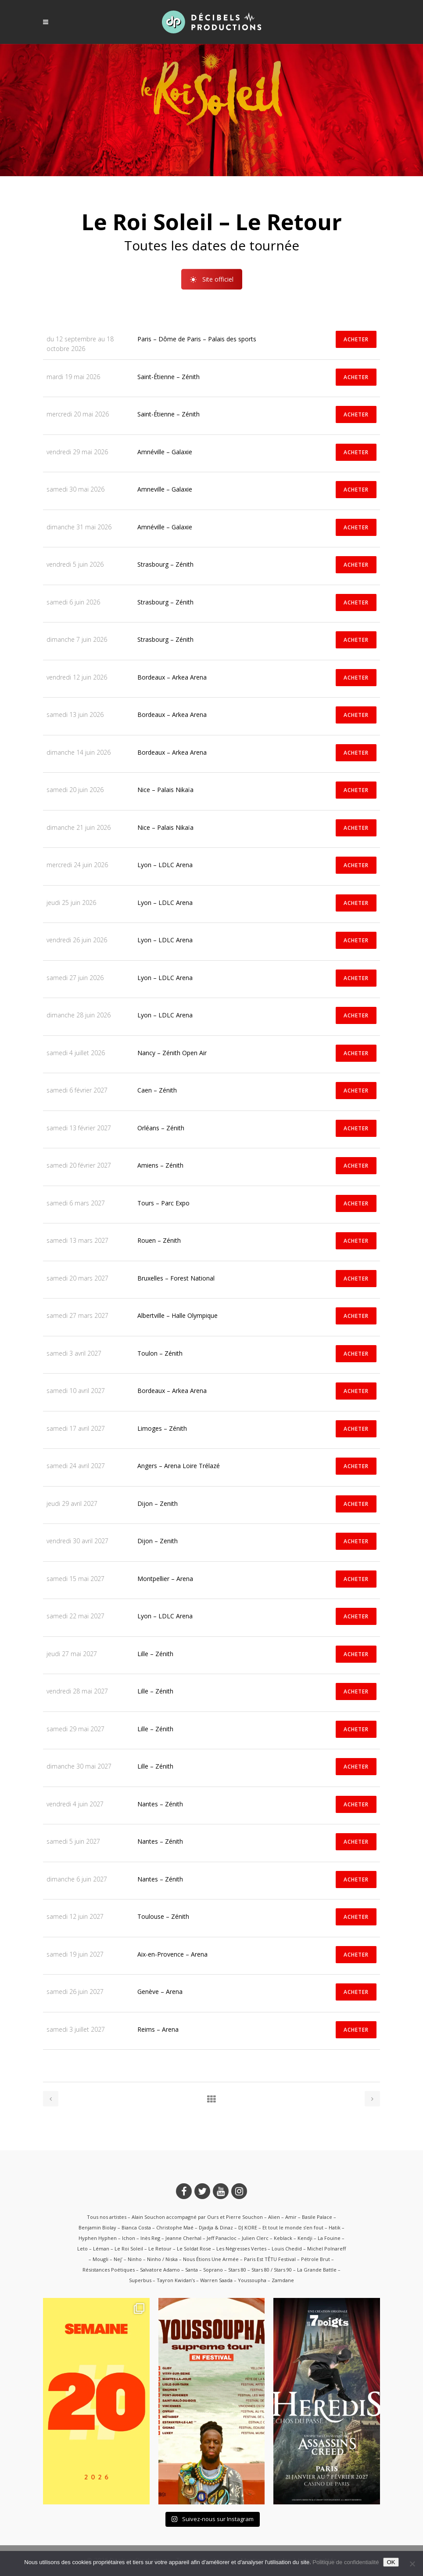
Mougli (100, 2259)
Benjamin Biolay (97, 2227)
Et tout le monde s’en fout (292, 2227)
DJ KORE (247, 2227)
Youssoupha (252, 2280)
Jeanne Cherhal (183, 2238)
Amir (291, 2217)
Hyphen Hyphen (98, 2238)
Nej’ (118, 2259)
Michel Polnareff (326, 2248)
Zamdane (283, 2280)
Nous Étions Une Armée (211, 2259)
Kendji (305, 2238)
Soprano (213, 2269)
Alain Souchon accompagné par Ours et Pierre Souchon (197, 2217)
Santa (191, 2269)
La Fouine (329, 2238)
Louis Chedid (287, 2248)
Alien (274, 2217)
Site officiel (211, 291)
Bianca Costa (136, 2227)
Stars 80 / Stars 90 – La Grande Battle (294, 2269)
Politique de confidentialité (345, 2562)
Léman (101, 2248)
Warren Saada (216, 2280)
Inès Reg (150, 2238)
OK (391, 2562)
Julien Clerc (255, 2238)
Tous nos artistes (106, 2217)
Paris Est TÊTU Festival (270, 2259)
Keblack (283, 2238)
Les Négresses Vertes (241, 2248)
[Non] (412, 2563)
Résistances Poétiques (108, 2269)
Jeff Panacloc (222, 2238)
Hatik (335, 2227)
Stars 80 (237, 2269)
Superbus (140, 2280)
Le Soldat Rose (194, 2248)
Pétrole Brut (315, 2259)
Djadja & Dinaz (216, 2227)
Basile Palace (317, 2217)
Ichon (128, 2238)
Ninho (135, 2259)
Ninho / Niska (162, 2259)
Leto (82, 2248)
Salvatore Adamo (160, 2269)
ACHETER (356, 339)
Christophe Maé (175, 2227)
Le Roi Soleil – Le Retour (143, 2248)
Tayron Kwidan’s (176, 2280)
